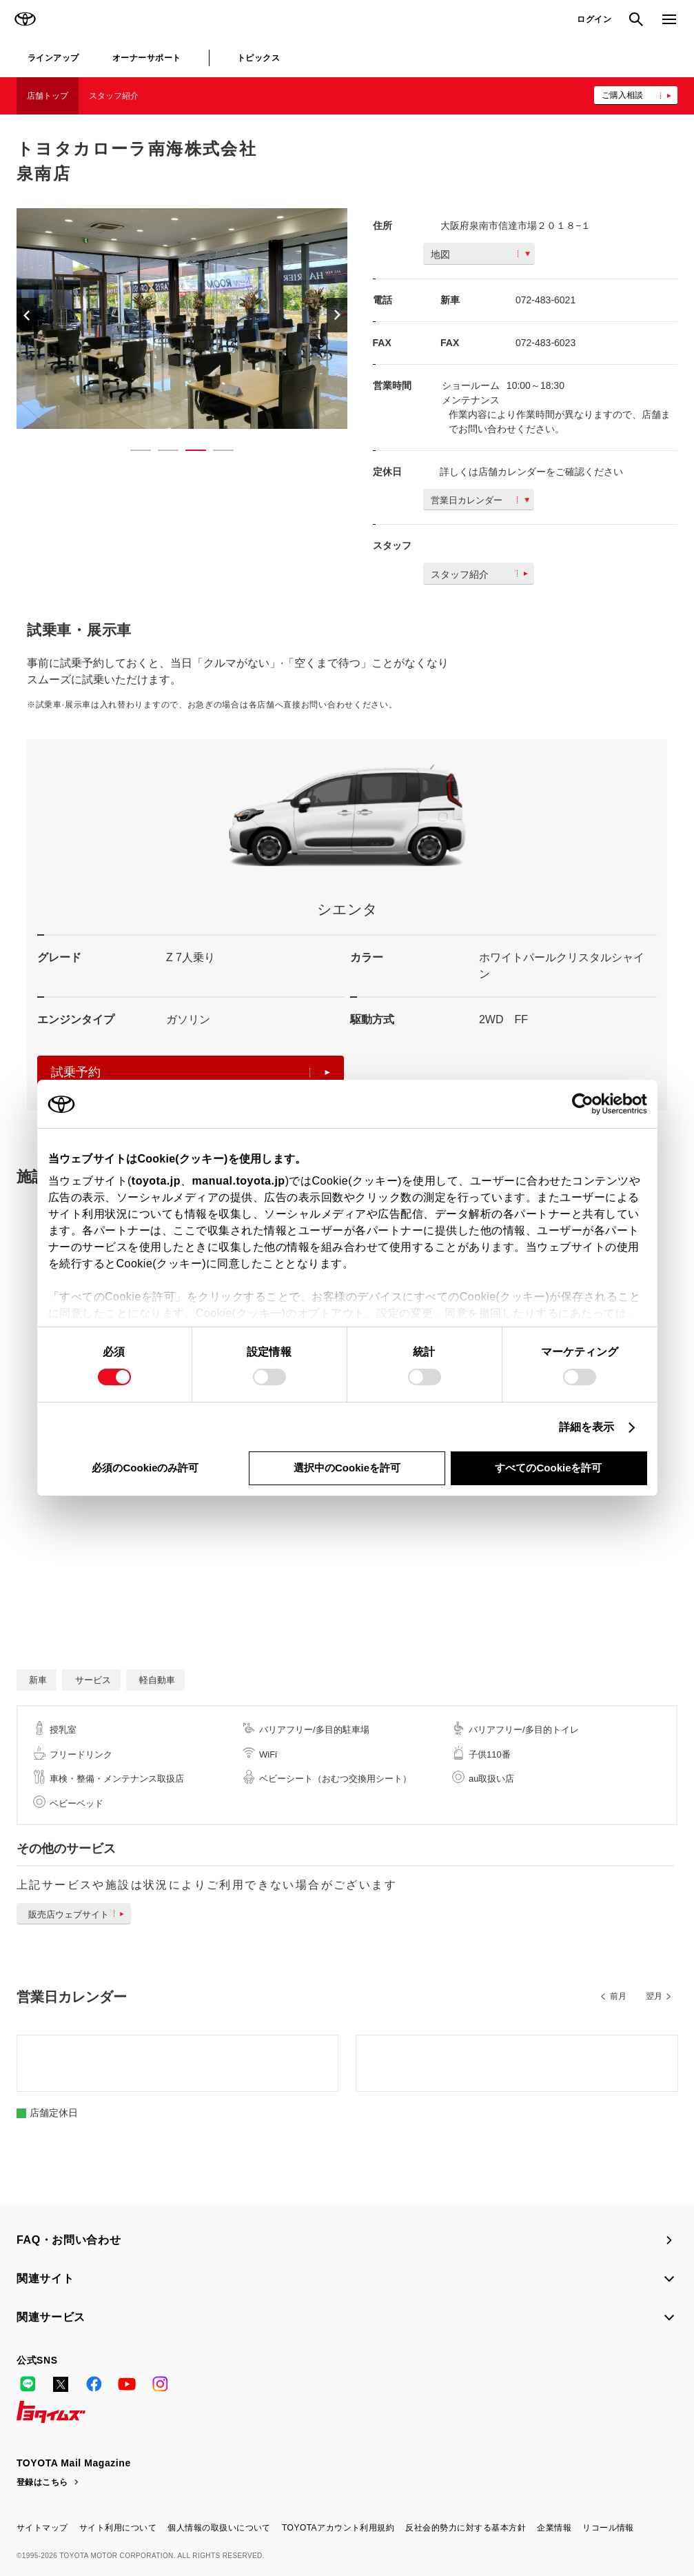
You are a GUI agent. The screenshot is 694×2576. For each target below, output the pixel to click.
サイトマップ (42, 2528)
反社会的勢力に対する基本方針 (465, 2528)
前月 (618, 1996)
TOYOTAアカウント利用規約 (338, 2528)
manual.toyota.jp (238, 1181)
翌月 (654, 1996)
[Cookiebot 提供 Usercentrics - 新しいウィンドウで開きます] (587, 1104)
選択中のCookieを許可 (347, 1467)
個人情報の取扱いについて (219, 2528)
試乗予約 (190, 1072)
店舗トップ (47, 96)
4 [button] (216, 453)
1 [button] (133, 453)
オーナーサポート (146, 58)
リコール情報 (608, 2528)
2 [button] (161, 453)
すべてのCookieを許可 (548, 1467)
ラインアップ (53, 58)
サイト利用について (117, 2528)
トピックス (258, 58)
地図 (480, 254)
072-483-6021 (545, 299)
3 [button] (188, 453)
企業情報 (554, 2528)
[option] (226, 318)
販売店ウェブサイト (79, 1914)
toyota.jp (156, 1181)
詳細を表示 (587, 1427)
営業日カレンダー (480, 500)
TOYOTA (25, 19)
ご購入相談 (622, 95)
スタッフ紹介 (114, 96)
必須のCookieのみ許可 (145, 1467)
